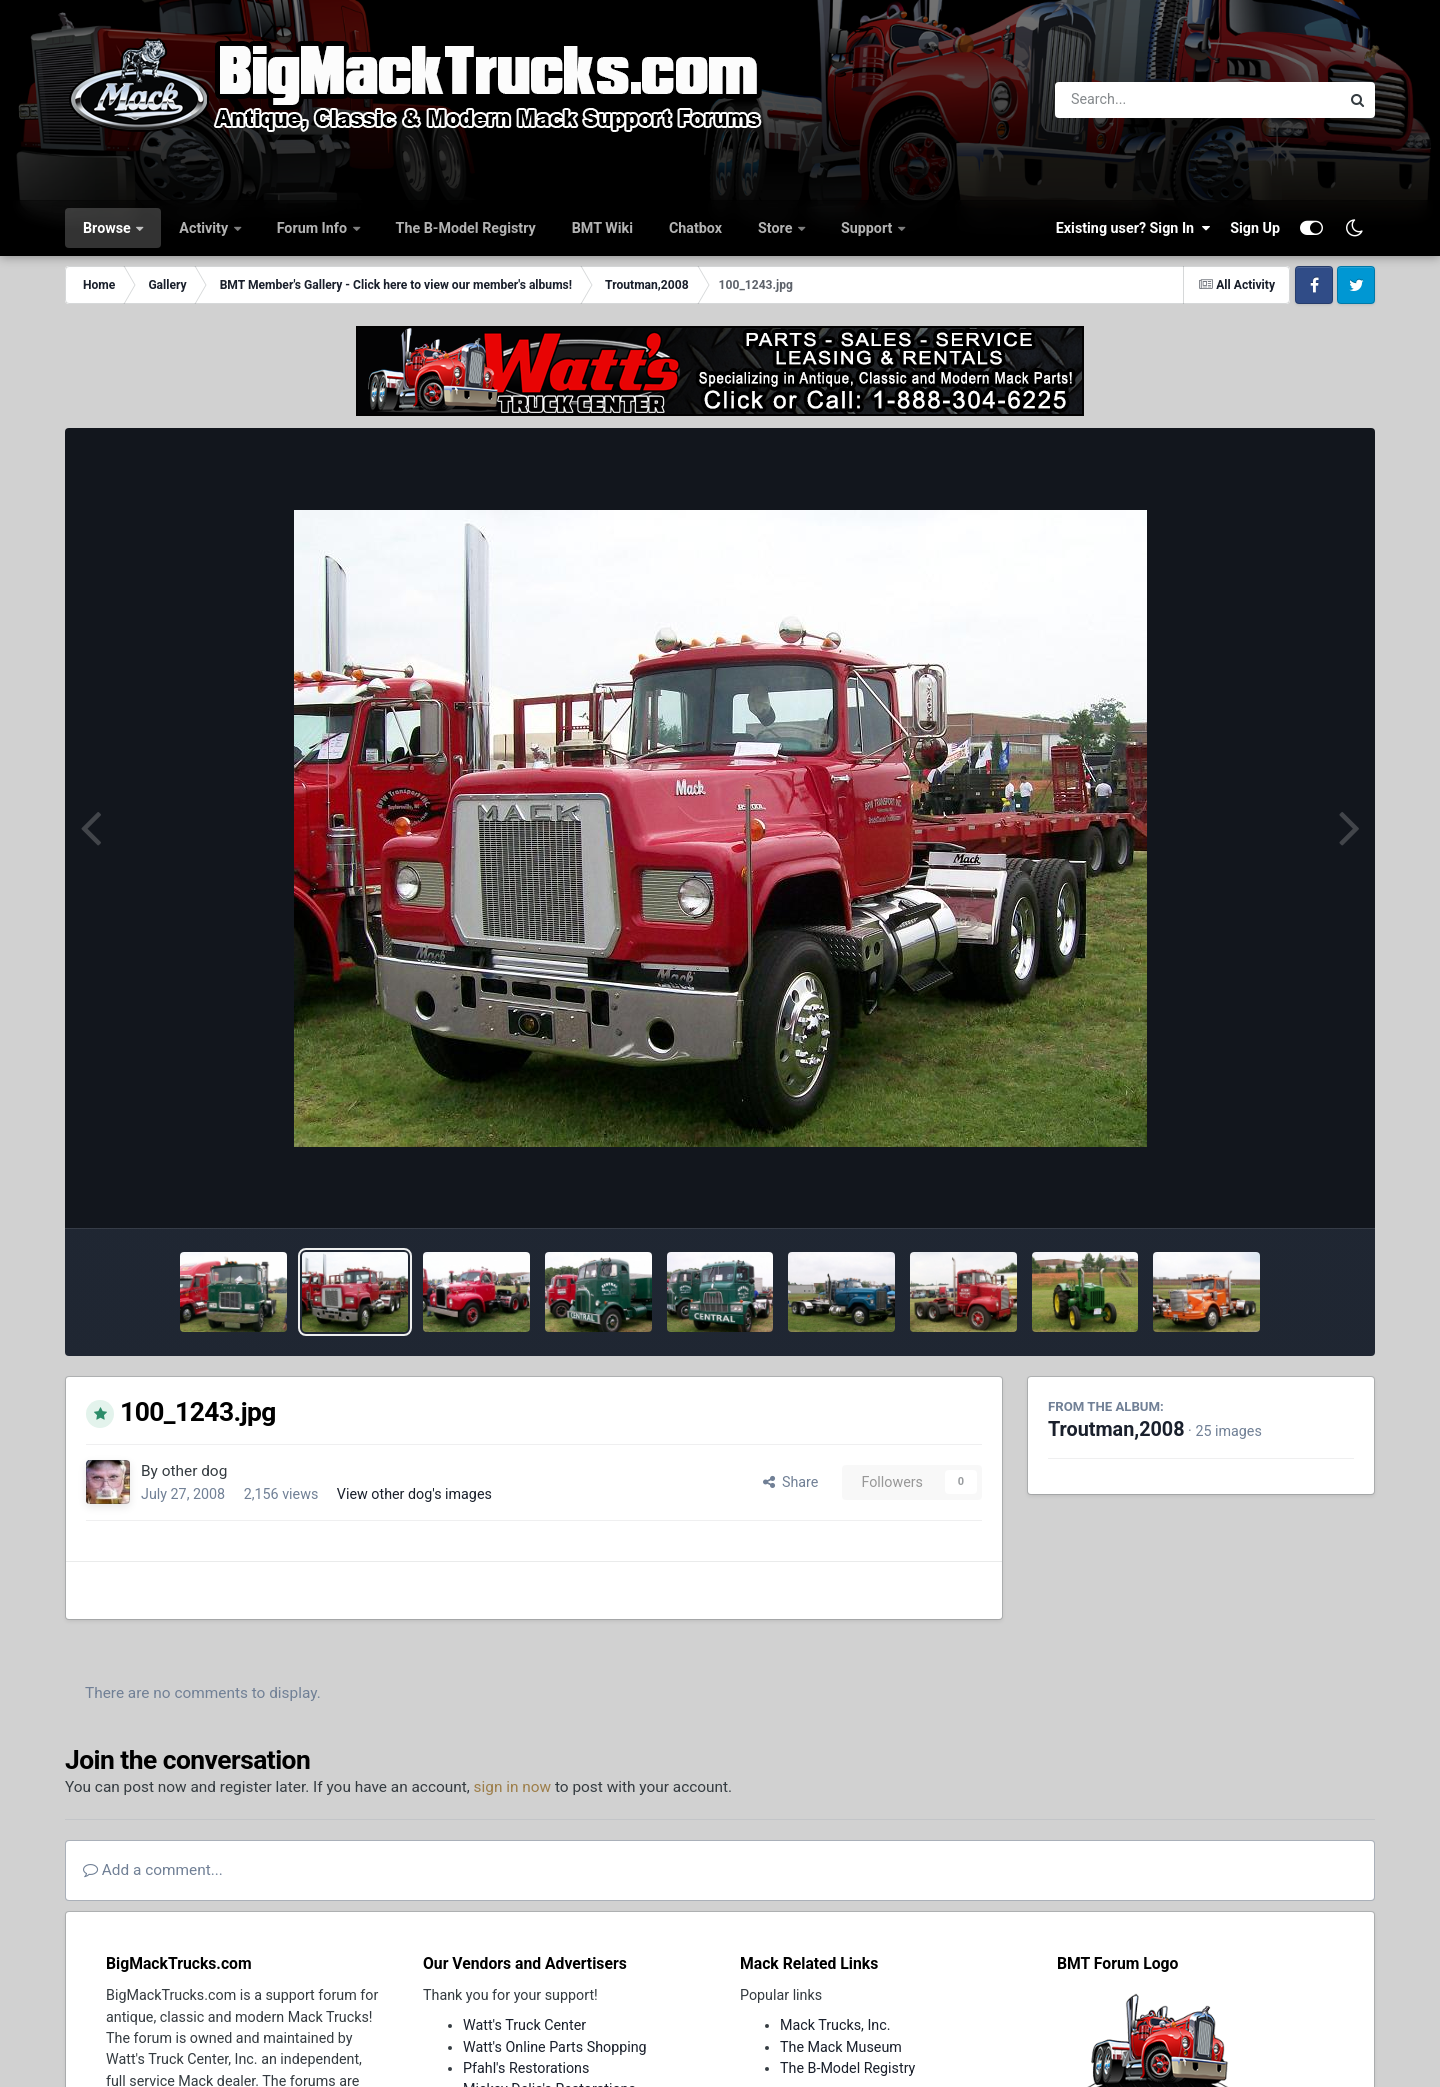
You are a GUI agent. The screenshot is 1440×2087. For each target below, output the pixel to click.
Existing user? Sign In (1133, 228)
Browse (108, 228)
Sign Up (1255, 228)
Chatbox (695, 228)
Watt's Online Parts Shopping (555, 2047)
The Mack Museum (841, 2047)
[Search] (1142, 100)
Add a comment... (153, 1870)
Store (777, 228)
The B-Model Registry (466, 228)
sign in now (513, 1787)
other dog (195, 1471)
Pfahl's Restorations (526, 2068)
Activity (205, 228)
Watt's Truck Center (524, 2025)
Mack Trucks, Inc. (835, 2025)
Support (868, 228)
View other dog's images (414, 1494)
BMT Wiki (602, 228)
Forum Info (314, 228)
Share (791, 1482)
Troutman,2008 (1116, 1429)
